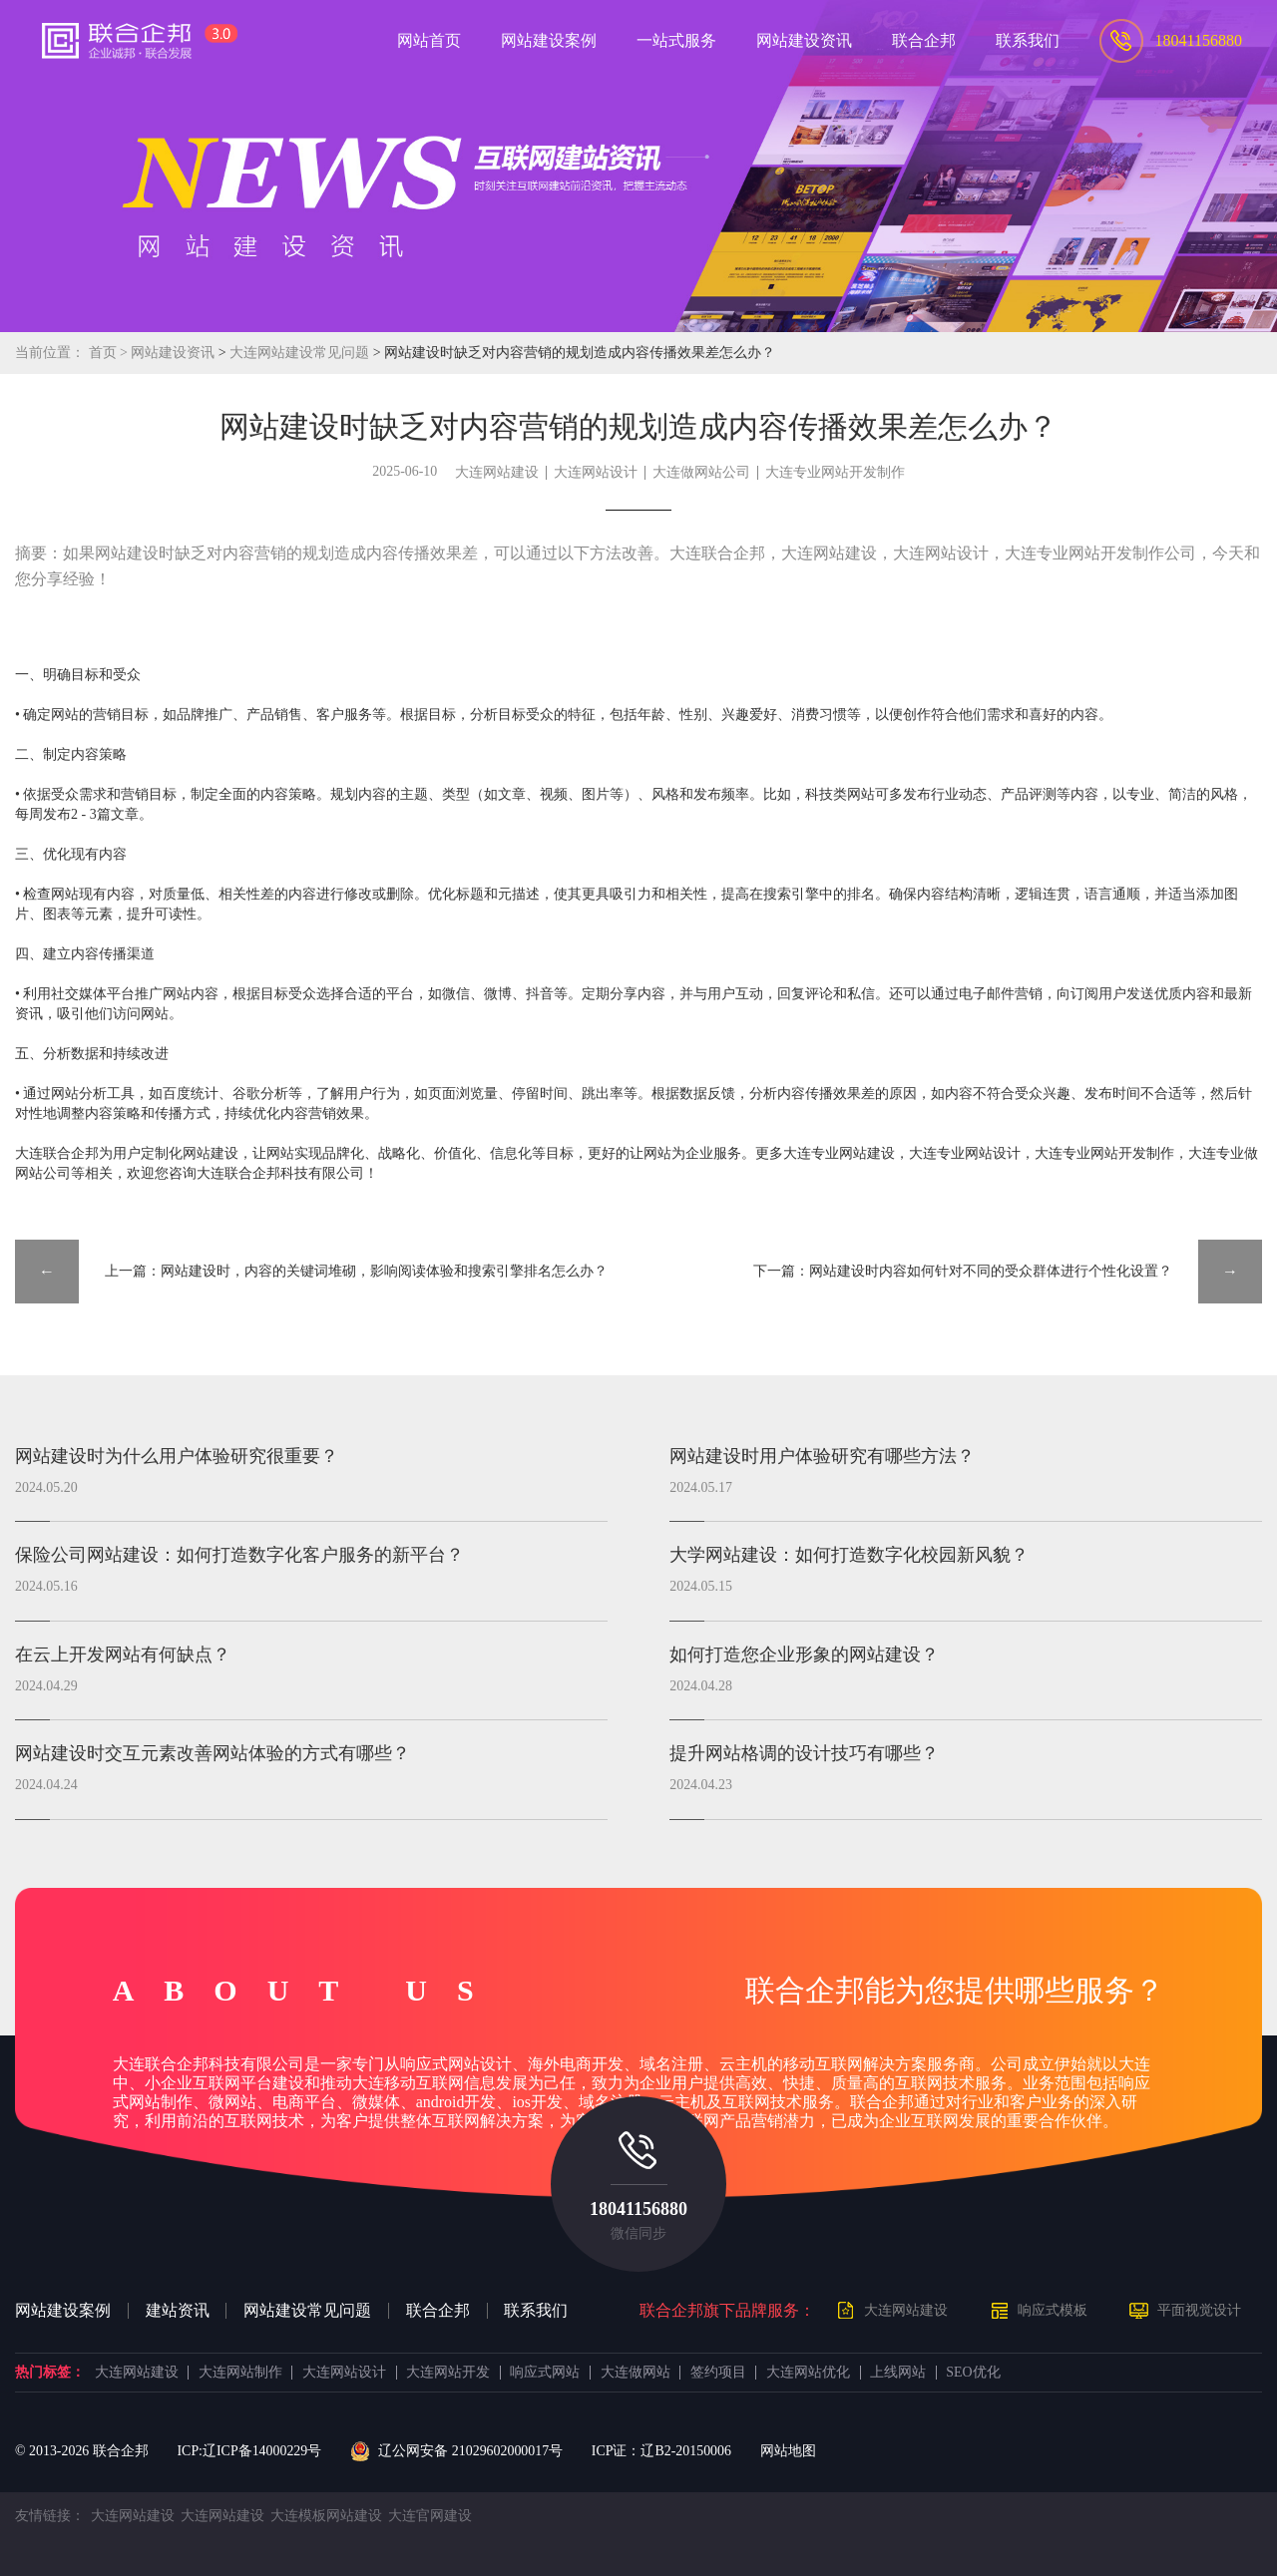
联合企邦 (438, 2311)
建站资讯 (178, 2311)
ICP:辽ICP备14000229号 (249, 2450)
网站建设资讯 (172, 352)
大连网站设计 (596, 472)
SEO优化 (973, 2373)
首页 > (110, 352)
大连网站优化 (808, 2373)
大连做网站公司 (701, 472)
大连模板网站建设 (326, 2515)
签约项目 (718, 2373)
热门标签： (50, 2373)
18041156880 (638, 2209)
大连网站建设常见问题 (300, 352)
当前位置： (50, 352)
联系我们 (536, 2311)
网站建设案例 (63, 2311)
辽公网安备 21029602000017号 (456, 2451)
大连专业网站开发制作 (835, 472)
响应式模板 (1052, 2310)
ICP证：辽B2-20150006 (661, 2450)
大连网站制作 (240, 2373)
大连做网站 (635, 2373)
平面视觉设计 (1199, 2310)
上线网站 (898, 2373)
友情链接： (50, 2515)
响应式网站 (545, 2373)
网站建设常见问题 (307, 2311)
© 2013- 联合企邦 (82, 2450)
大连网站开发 (448, 2373)
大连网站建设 (497, 472)
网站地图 (788, 2450)
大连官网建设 (430, 2515)
